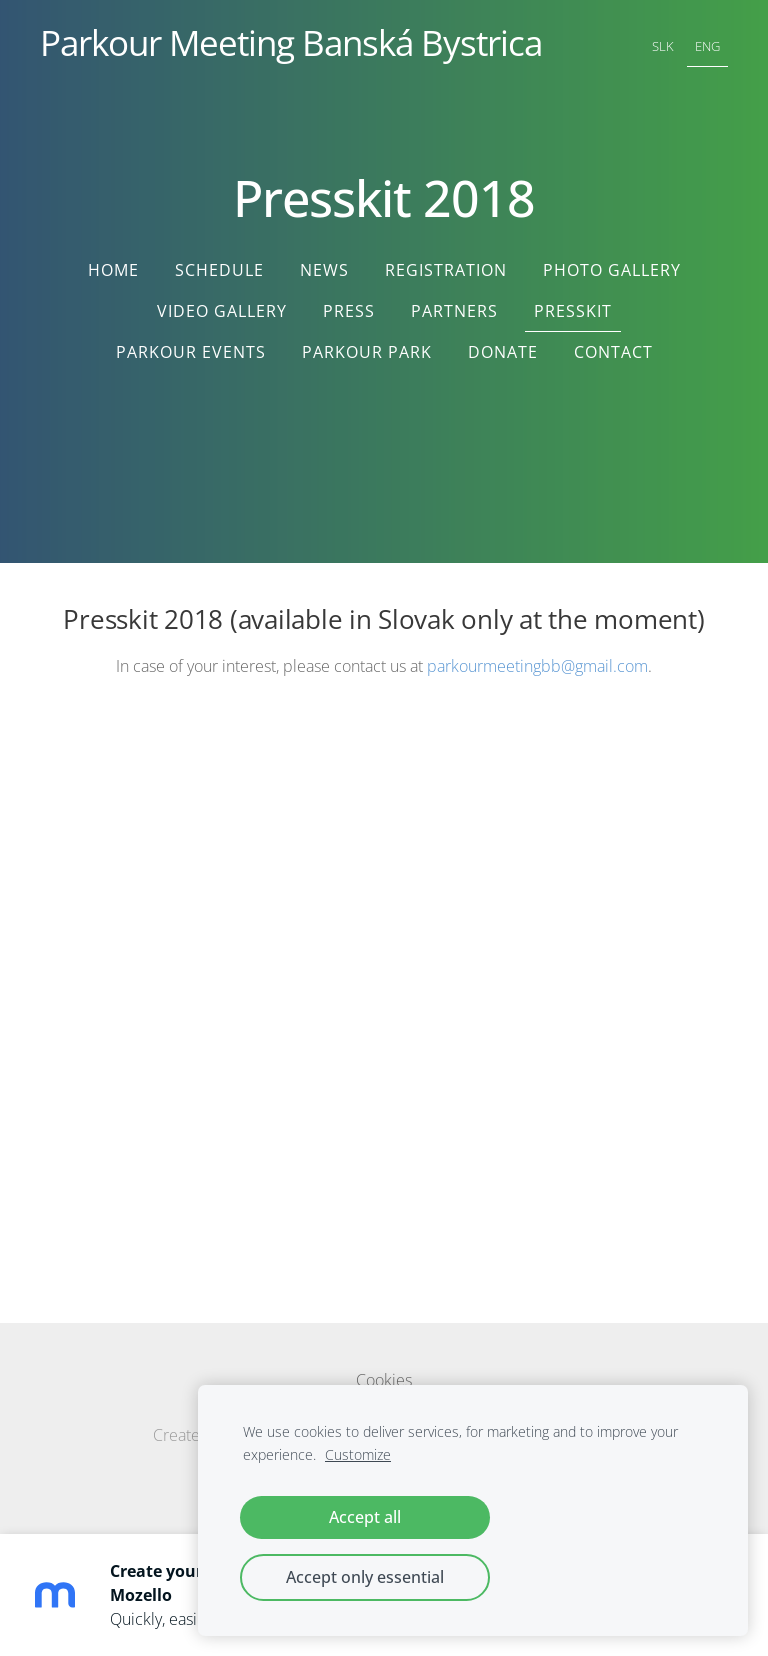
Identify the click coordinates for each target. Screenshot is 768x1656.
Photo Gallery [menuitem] (612, 270)
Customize (358, 1454)
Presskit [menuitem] (573, 311)
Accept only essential (365, 1577)
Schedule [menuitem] (219, 270)
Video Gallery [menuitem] (222, 311)
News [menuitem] (324, 270)
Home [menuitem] (113, 270)
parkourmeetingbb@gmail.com (537, 666)
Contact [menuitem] (613, 352)
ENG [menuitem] (707, 46)
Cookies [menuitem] (384, 1380)
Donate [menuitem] (503, 352)
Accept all (365, 1517)
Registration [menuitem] (446, 270)
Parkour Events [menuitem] (191, 352)
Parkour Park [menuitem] (367, 352)
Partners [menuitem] (454, 311)
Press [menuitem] (349, 311)
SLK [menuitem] (663, 46)
